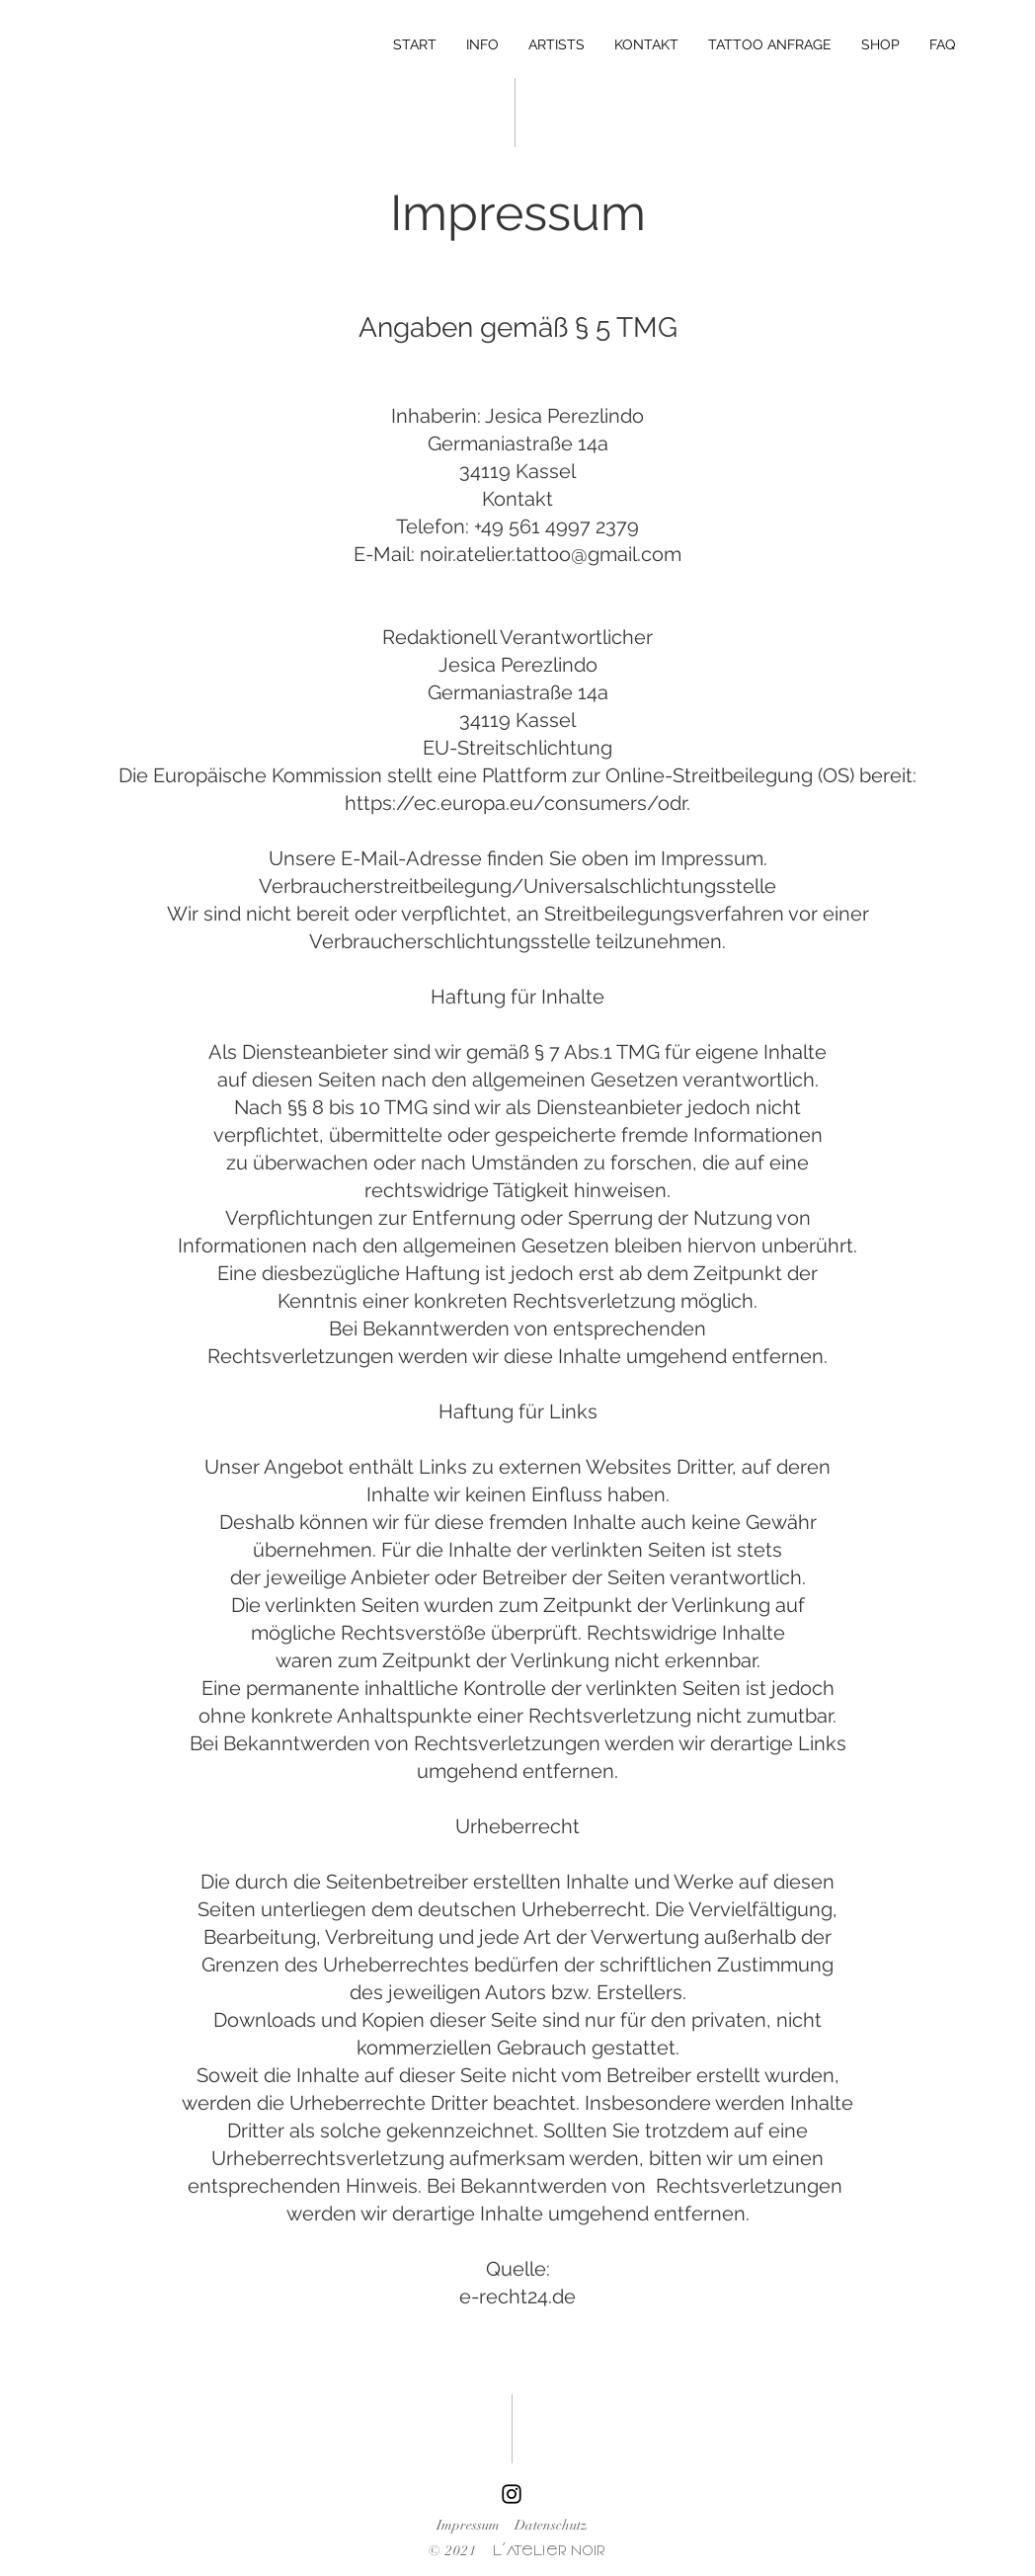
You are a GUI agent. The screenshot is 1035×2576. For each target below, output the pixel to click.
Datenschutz (551, 2525)
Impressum (468, 2525)
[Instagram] (511, 2494)
